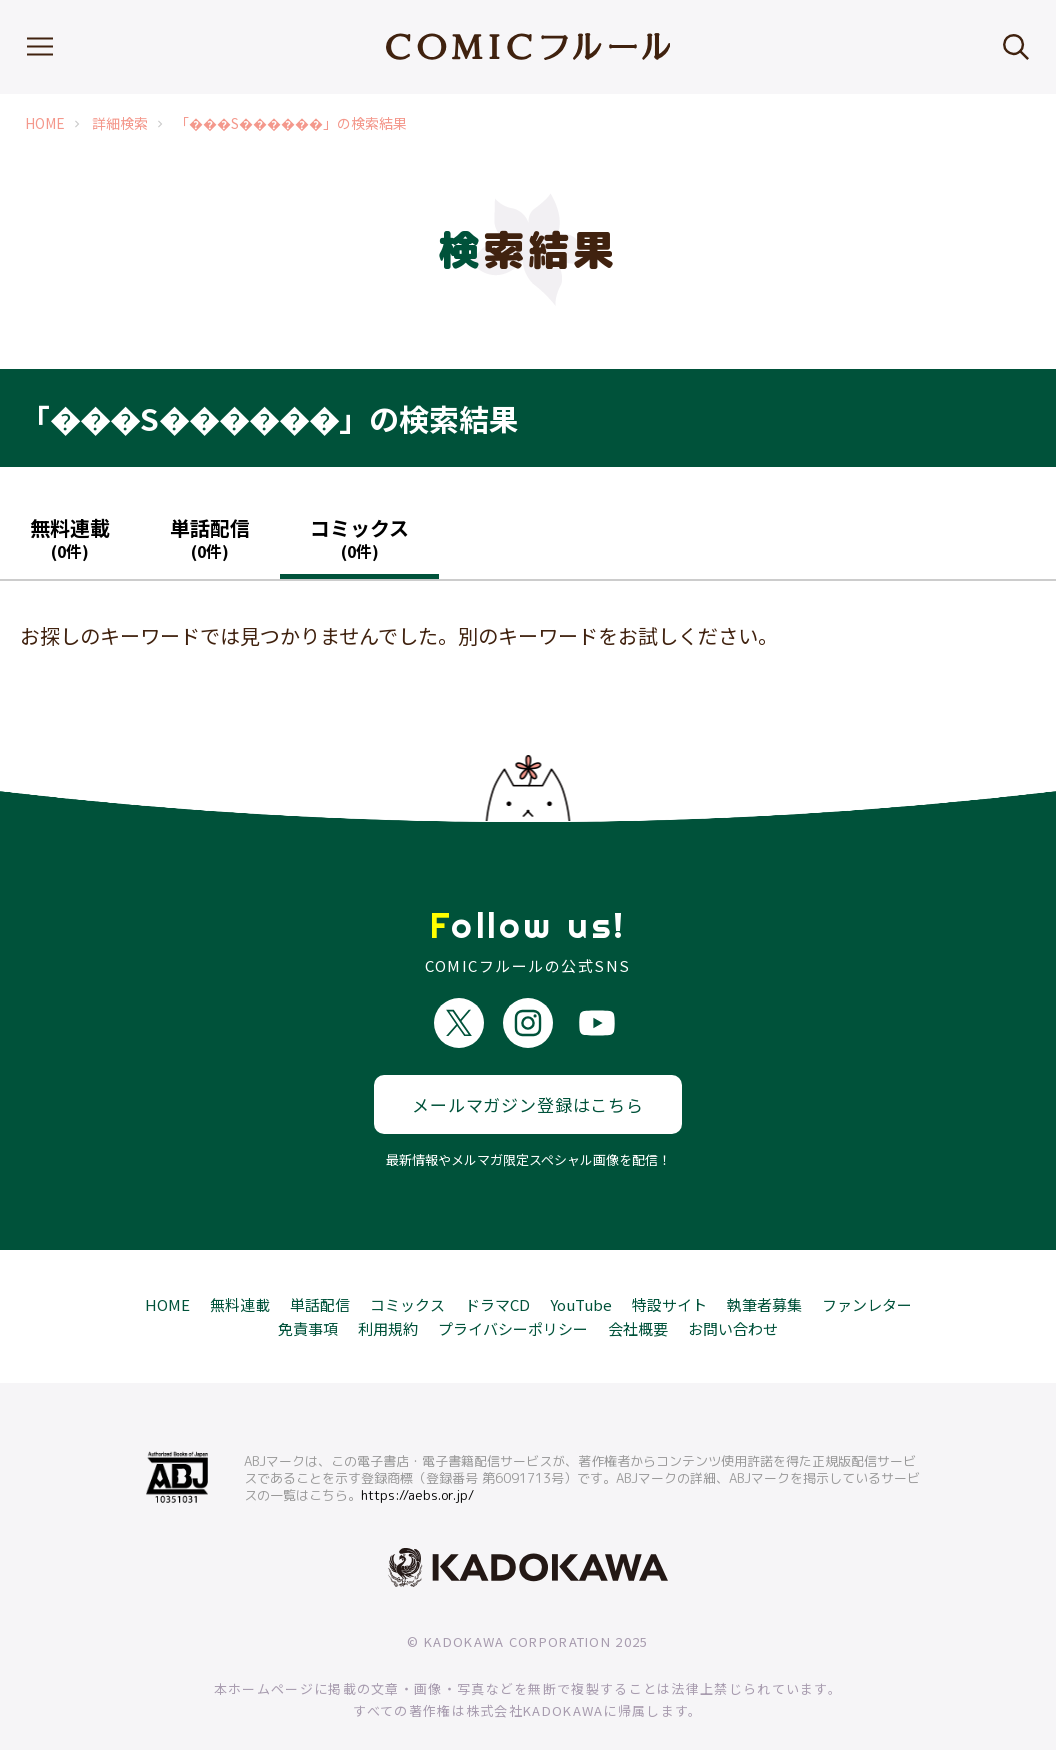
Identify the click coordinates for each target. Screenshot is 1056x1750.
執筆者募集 (764, 1272)
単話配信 (320, 1272)
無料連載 (240, 1272)
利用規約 (388, 1296)
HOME (45, 123)
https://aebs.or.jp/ (417, 1464)
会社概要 (638, 1296)
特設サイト (669, 1272)
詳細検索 (120, 123)
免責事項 (308, 1296)
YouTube (581, 1272)
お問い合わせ (733, 1296)
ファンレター (867, 1272)
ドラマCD (497, 1272)
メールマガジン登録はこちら (528, 1073)
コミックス (407, 1272)
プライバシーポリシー (513, 1296)
